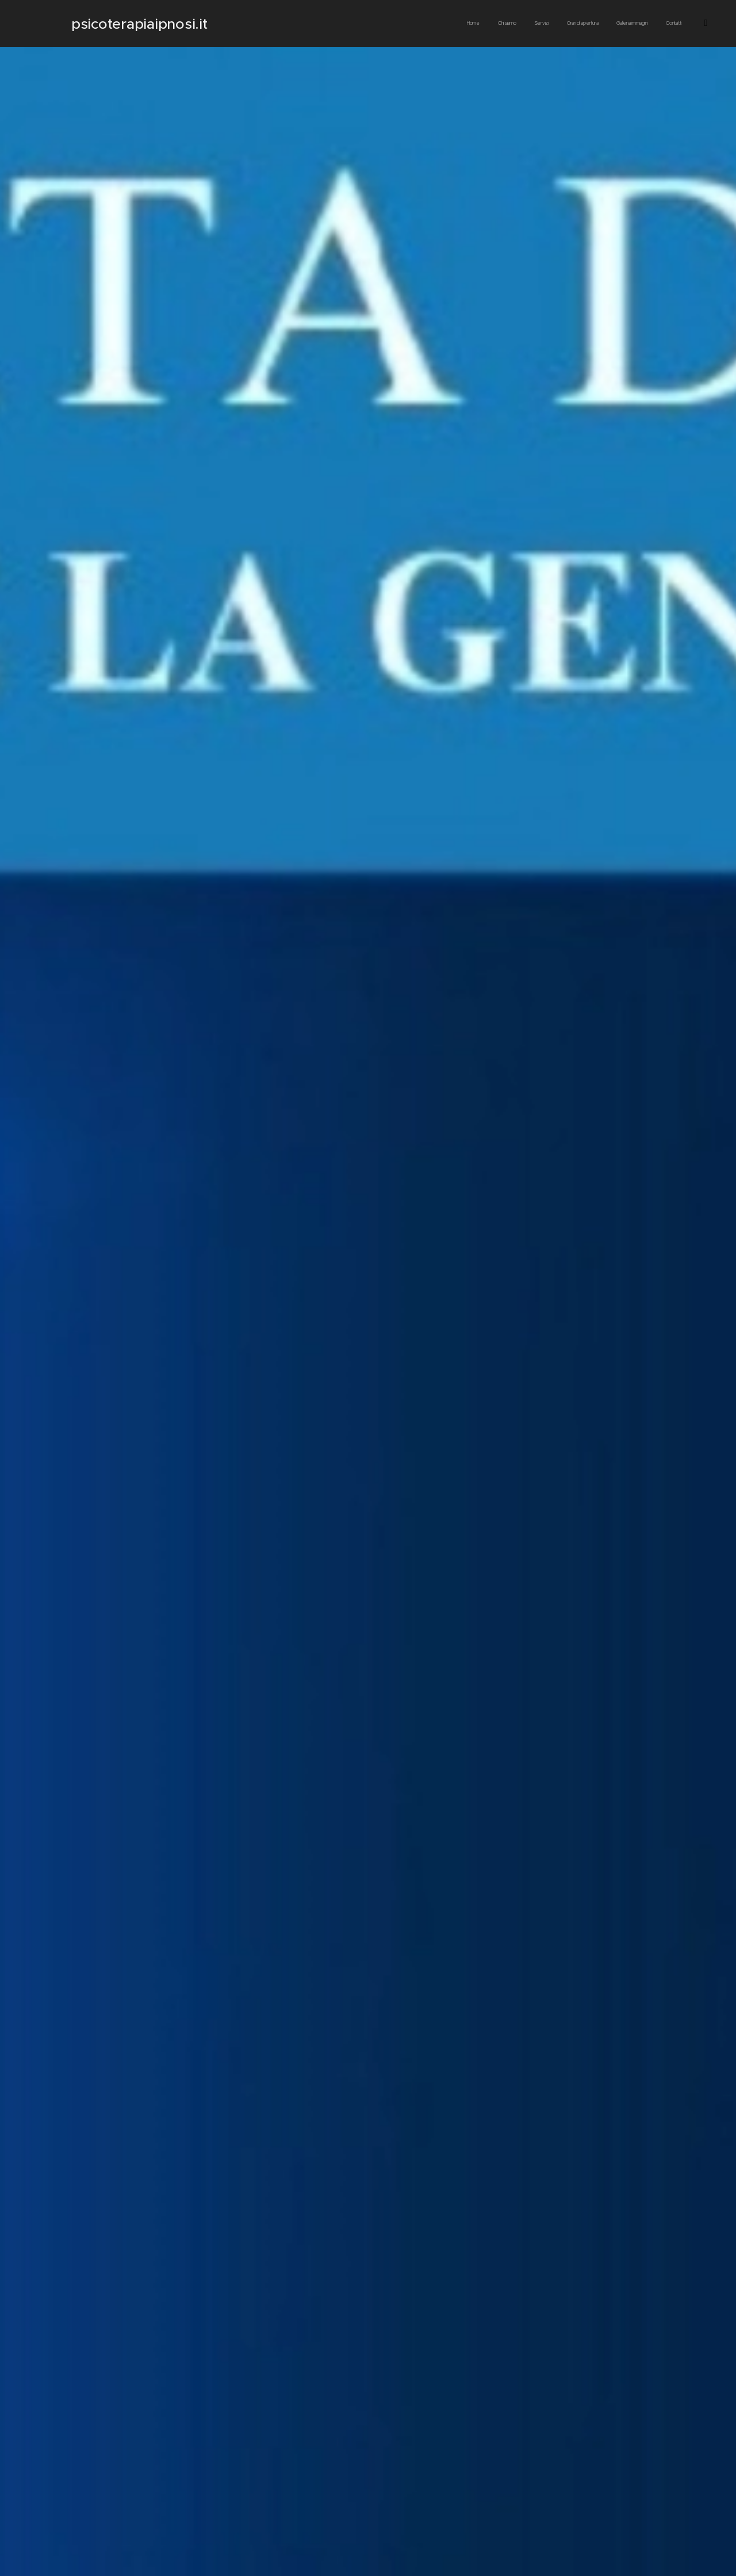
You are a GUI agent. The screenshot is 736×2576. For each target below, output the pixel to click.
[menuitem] (514, 23)
